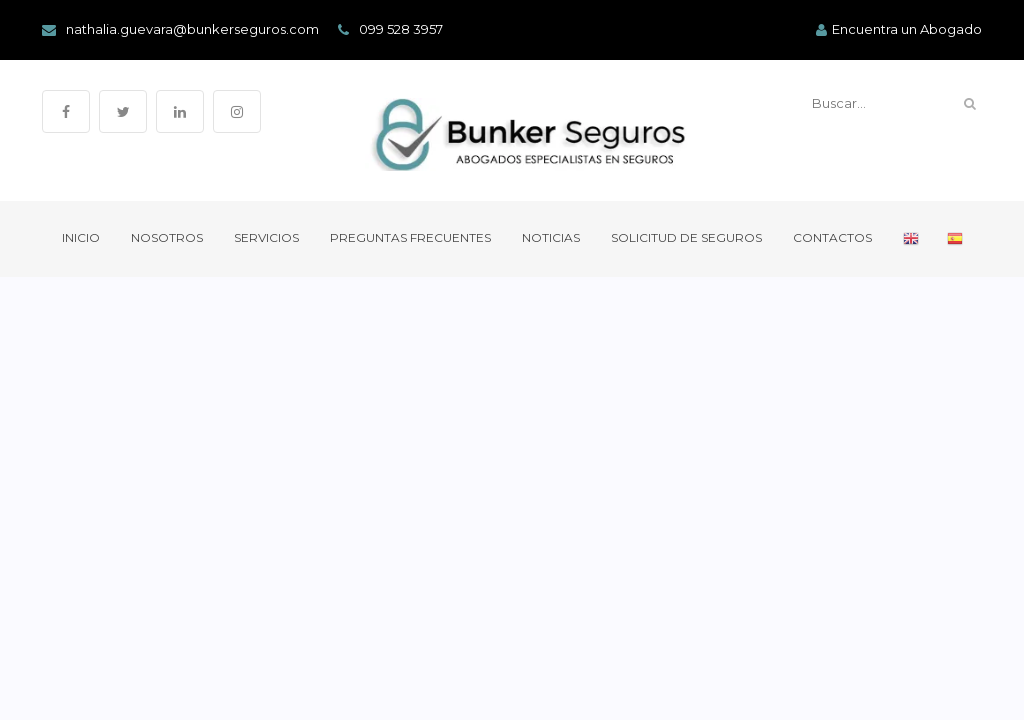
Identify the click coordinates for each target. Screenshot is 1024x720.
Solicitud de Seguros (686, 238)
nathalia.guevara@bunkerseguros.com (180, 30)
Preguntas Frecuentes (410, 238)
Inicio (81, 238)
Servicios (266, 238)
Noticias (551, 238)
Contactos (832, 238)
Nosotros (167, 238)
